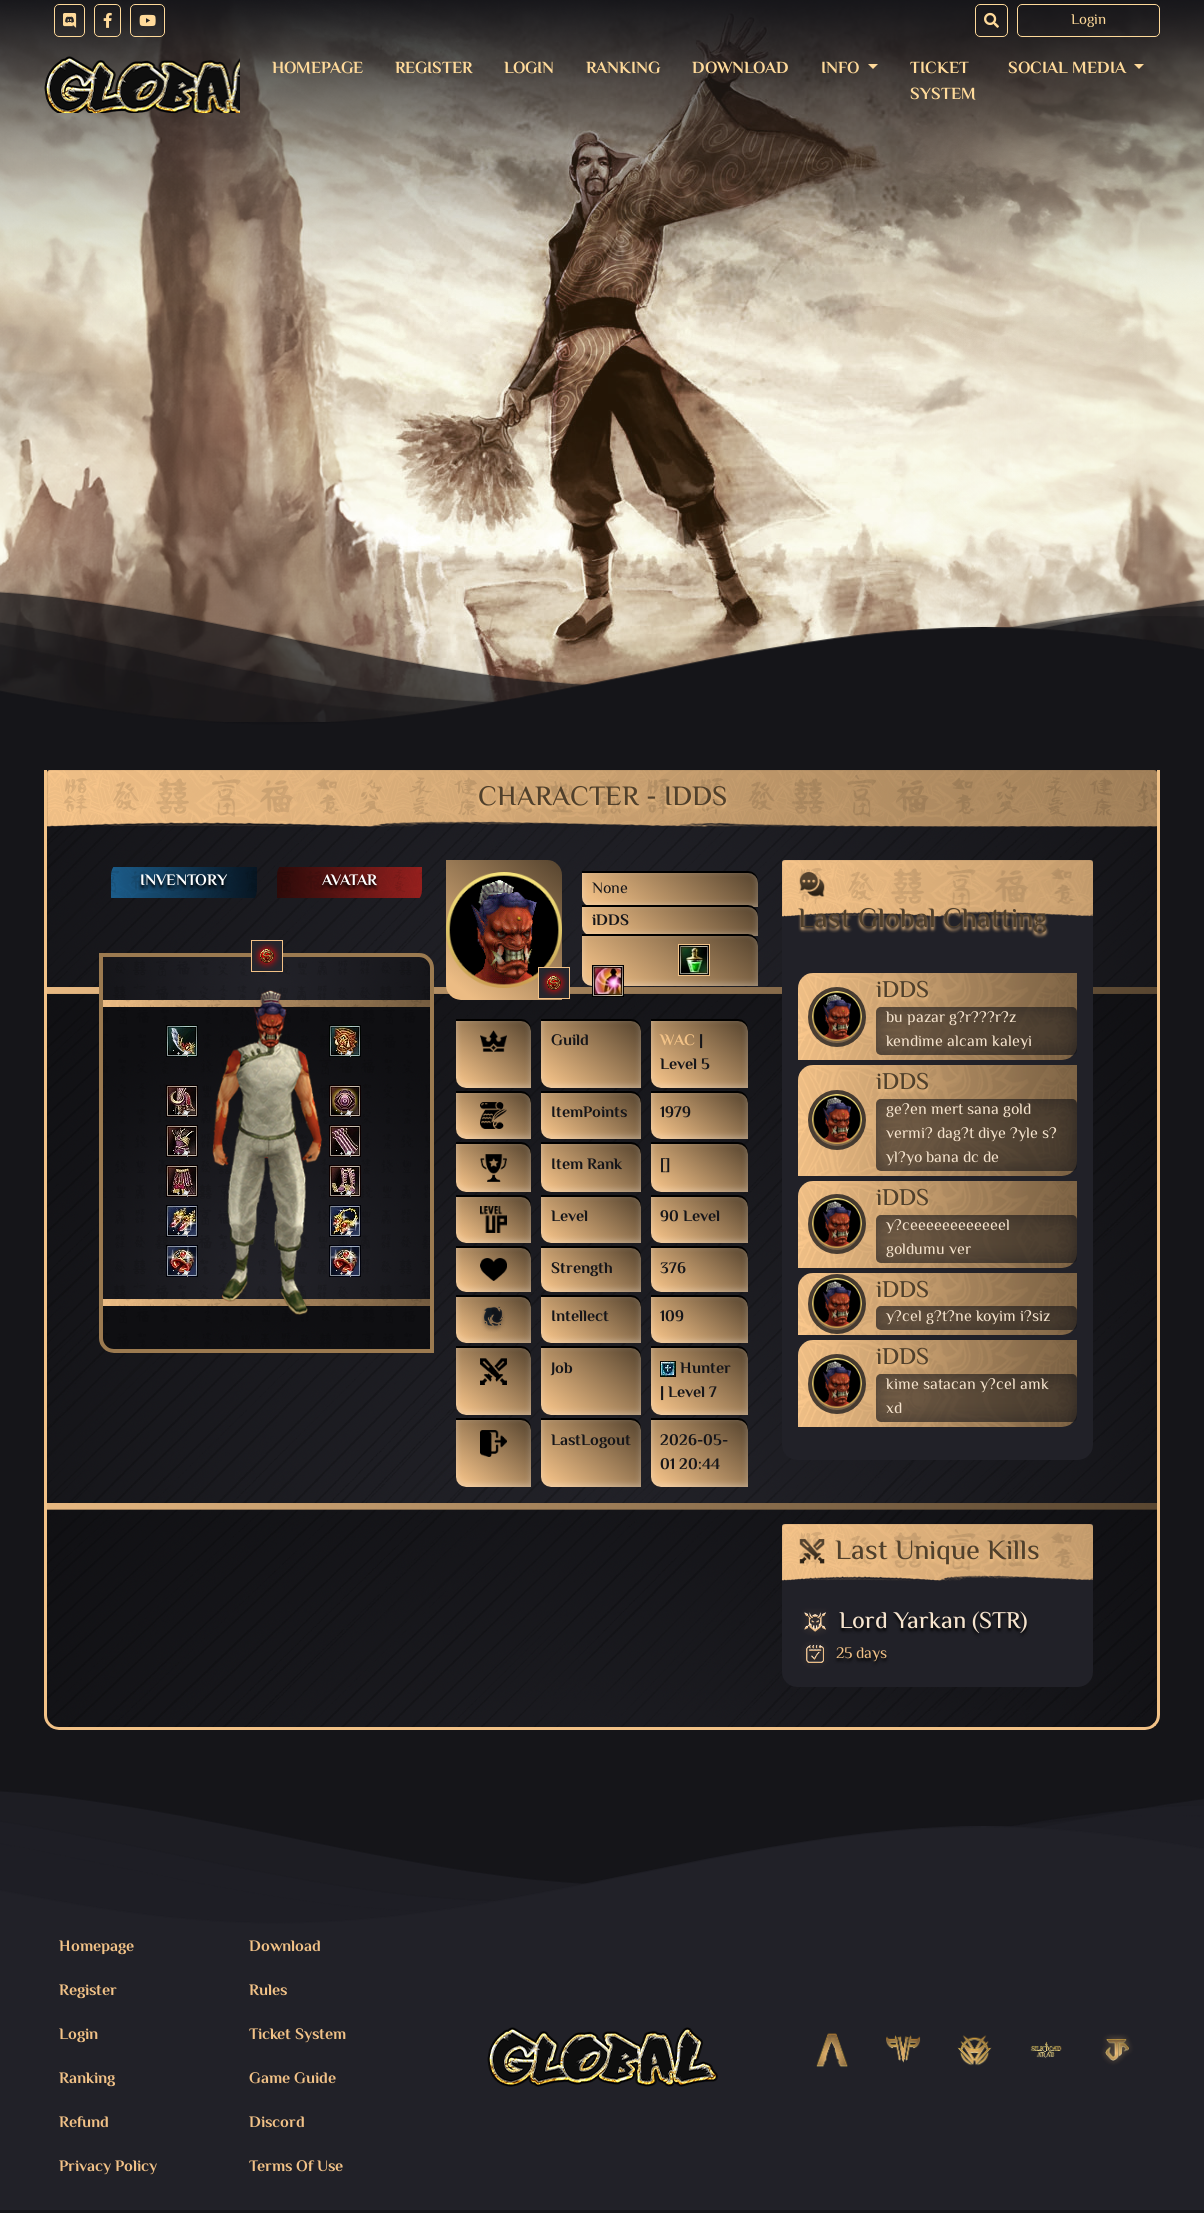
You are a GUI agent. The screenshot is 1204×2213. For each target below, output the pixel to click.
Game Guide (292, 2079)
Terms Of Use (296, 2167)
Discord (277, 2123)
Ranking (623, 69)
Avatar (349, 881)
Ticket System (943, 82)
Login (1088, 20)
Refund (84, 2123)
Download (740, 69)
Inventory (183, 881)
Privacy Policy (108, 2167)
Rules (268, 1991)
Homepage (317, 69)
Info (842, 69)
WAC (677, 1041)
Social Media (1069, 69)
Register (433, 69)
